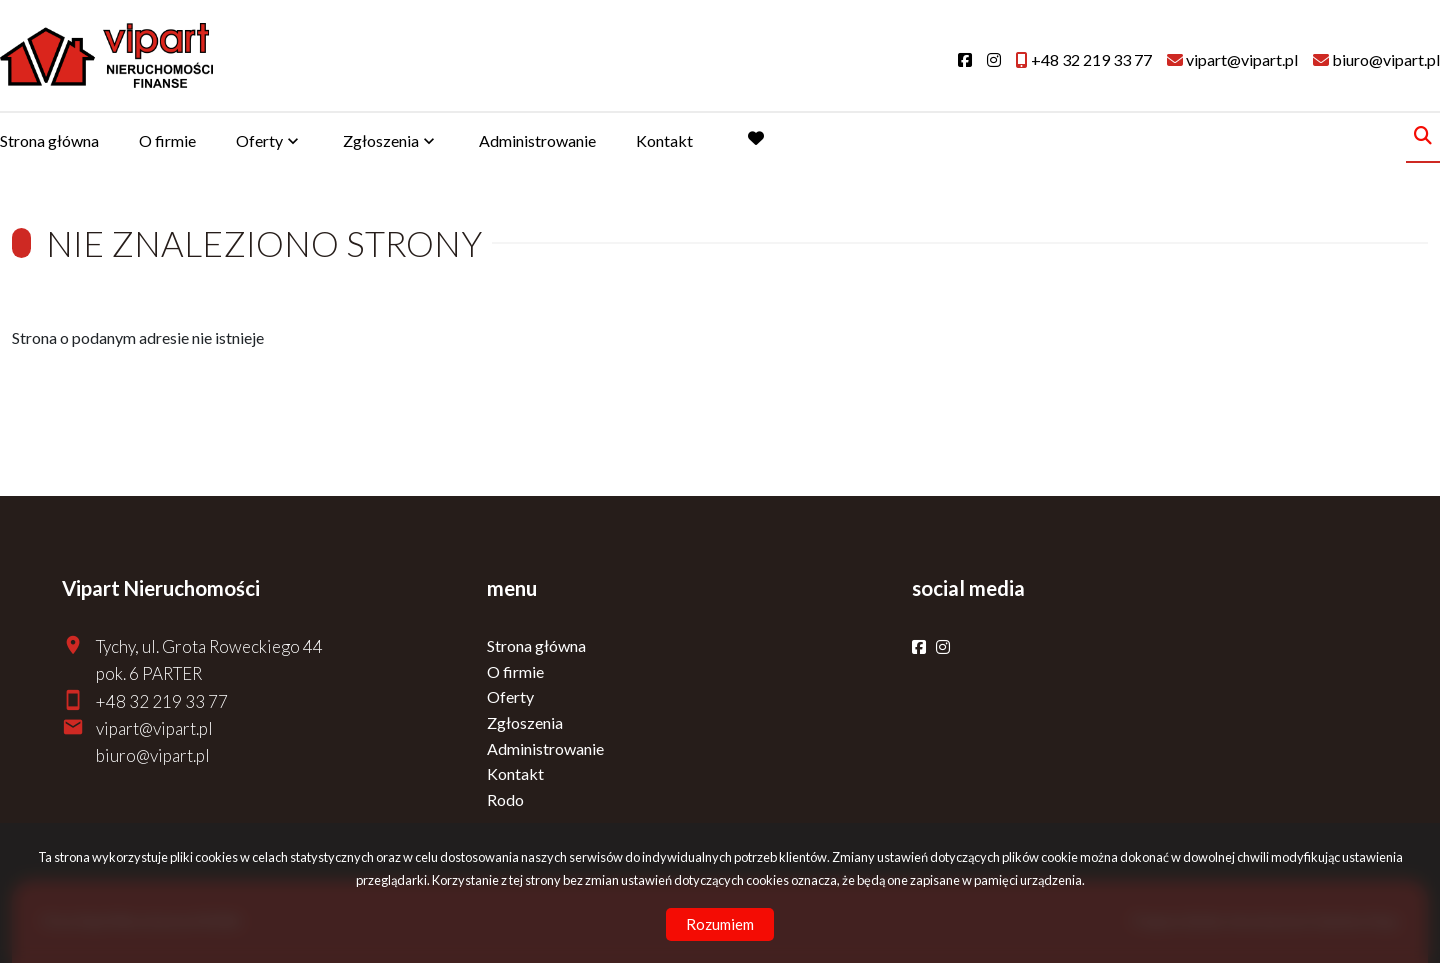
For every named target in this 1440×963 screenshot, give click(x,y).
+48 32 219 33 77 (162, 701)
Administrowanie (537, 140)
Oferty (259, 140)
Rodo (505, 799)
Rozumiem (720, 924)
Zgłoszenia (381, 140)
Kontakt (664, 140)
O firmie (167, 140)
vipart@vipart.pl (154, 728)
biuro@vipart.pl (153, 755)
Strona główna (49, 140)
